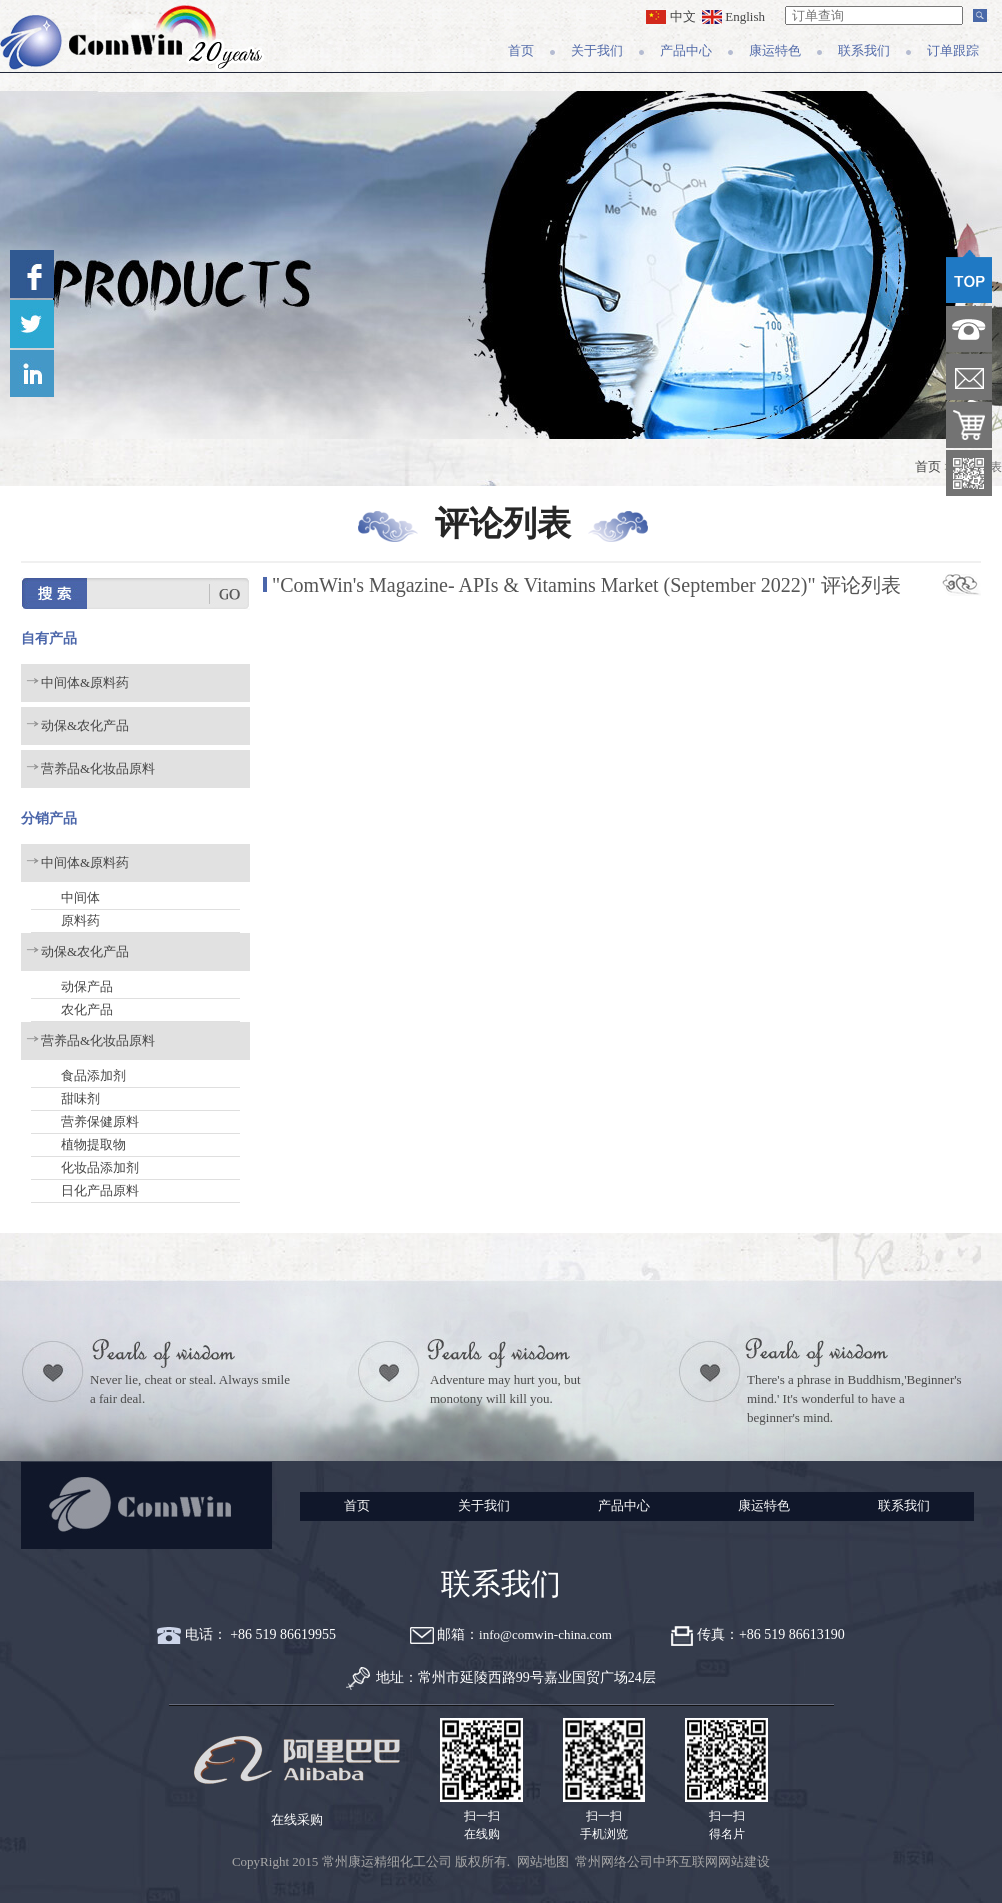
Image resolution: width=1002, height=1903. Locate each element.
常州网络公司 (614, 1861)
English (733, 16)
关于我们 (597, 50)
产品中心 (686, 50)
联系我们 (864, 50)
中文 (670, 16)
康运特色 (775, 50)
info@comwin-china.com (545, 1634)
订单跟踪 (953, 50)
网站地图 (543, 1861)
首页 (521, 50)
